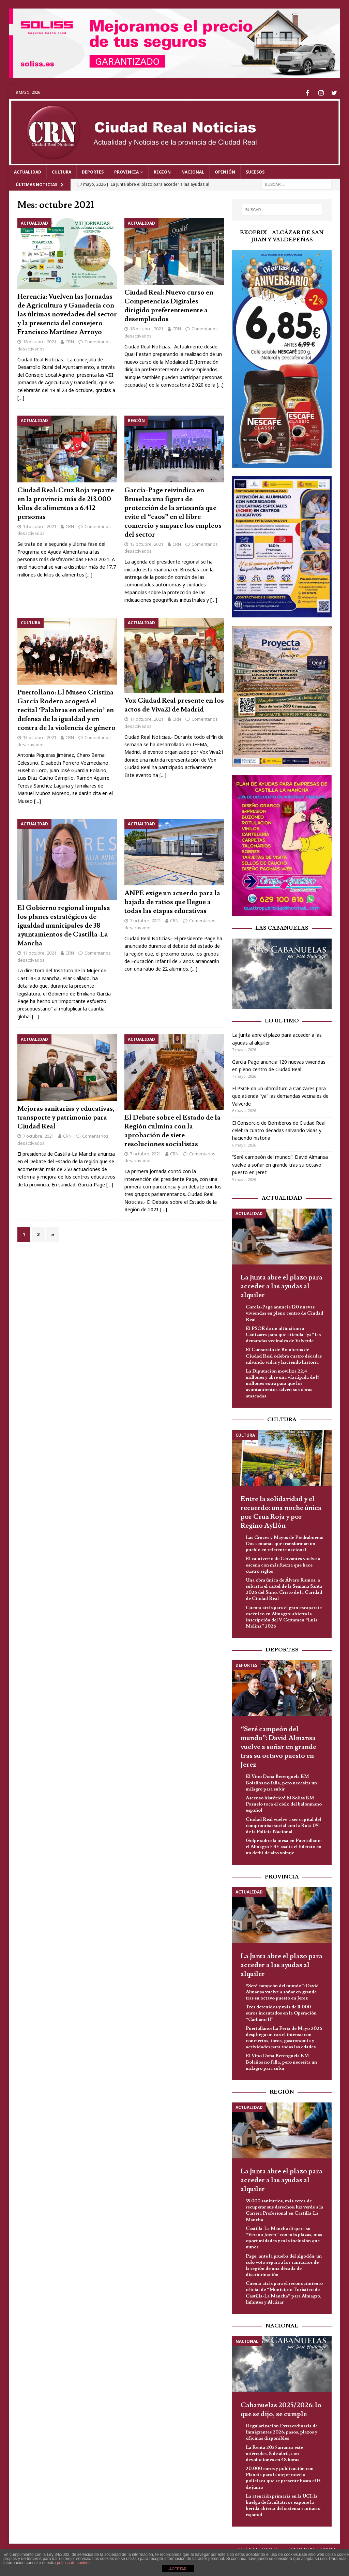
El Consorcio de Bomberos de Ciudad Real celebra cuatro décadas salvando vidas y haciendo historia (278, 1129)
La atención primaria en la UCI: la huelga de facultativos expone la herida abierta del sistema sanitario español (283, 2504)
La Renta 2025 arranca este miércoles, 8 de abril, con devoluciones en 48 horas (274, 2452)
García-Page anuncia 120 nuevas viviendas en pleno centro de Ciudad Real (284, 1312)
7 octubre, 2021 (145, 919)
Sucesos (255, 171)
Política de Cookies (258, 2547)
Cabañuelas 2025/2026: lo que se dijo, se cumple (281, 2408)
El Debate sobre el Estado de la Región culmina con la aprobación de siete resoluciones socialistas (172, 1129)
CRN (69, 341)
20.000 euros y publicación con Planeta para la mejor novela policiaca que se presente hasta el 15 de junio (283, 2477)
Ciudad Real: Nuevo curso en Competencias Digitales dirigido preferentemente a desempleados (168, 305)
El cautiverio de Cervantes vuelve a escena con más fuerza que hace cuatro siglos (283, 1564)
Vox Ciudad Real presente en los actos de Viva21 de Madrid (174, 704)
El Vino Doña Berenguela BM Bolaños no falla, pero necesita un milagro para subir (281, 1781)
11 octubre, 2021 (146, 718)
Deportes (93, 171)
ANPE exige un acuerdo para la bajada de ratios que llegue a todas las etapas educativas (172, 901)
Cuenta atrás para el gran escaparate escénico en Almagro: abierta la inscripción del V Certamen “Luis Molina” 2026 (284, 1615)
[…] (20, 396)
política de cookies (74, 2562)
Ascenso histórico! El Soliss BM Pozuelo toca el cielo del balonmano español (284, 1803)
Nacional (192, 171)
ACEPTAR (177, 2569)
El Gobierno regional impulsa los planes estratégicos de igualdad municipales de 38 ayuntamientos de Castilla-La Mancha (63, 924)
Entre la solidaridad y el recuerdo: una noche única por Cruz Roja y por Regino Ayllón (281, 1511)
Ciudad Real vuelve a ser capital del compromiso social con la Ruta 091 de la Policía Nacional (283, 1824)
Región (162, 171)
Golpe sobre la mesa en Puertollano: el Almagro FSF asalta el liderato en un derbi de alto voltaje (283, 1846)
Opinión (225, 171)
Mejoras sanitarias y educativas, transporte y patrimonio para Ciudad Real (66, 1116)
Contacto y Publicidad (311, 2547)
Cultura (61, 171)
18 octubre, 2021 (39, 341)
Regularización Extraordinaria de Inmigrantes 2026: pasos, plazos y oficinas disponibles (282, 2431)
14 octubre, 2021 (39, 525)
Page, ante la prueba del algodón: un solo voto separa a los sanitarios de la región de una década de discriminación (284, 2264)
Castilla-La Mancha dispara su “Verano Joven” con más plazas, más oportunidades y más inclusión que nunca (284, 2237)
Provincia (126, 171)
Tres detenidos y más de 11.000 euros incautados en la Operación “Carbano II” (281, 2012)
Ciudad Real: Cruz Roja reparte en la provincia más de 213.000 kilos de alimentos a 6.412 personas (65, 502)
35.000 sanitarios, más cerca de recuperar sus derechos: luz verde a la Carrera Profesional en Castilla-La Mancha (284, 2209)
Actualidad (27, 171)
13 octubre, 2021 (146, 543)
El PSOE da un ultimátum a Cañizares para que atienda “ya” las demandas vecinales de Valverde (280, 1095)
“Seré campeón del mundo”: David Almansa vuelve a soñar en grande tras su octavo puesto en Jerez (280, 1163)
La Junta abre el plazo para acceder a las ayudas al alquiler (281, 1285)
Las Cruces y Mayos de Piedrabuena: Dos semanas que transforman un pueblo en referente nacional (284, 1542)
